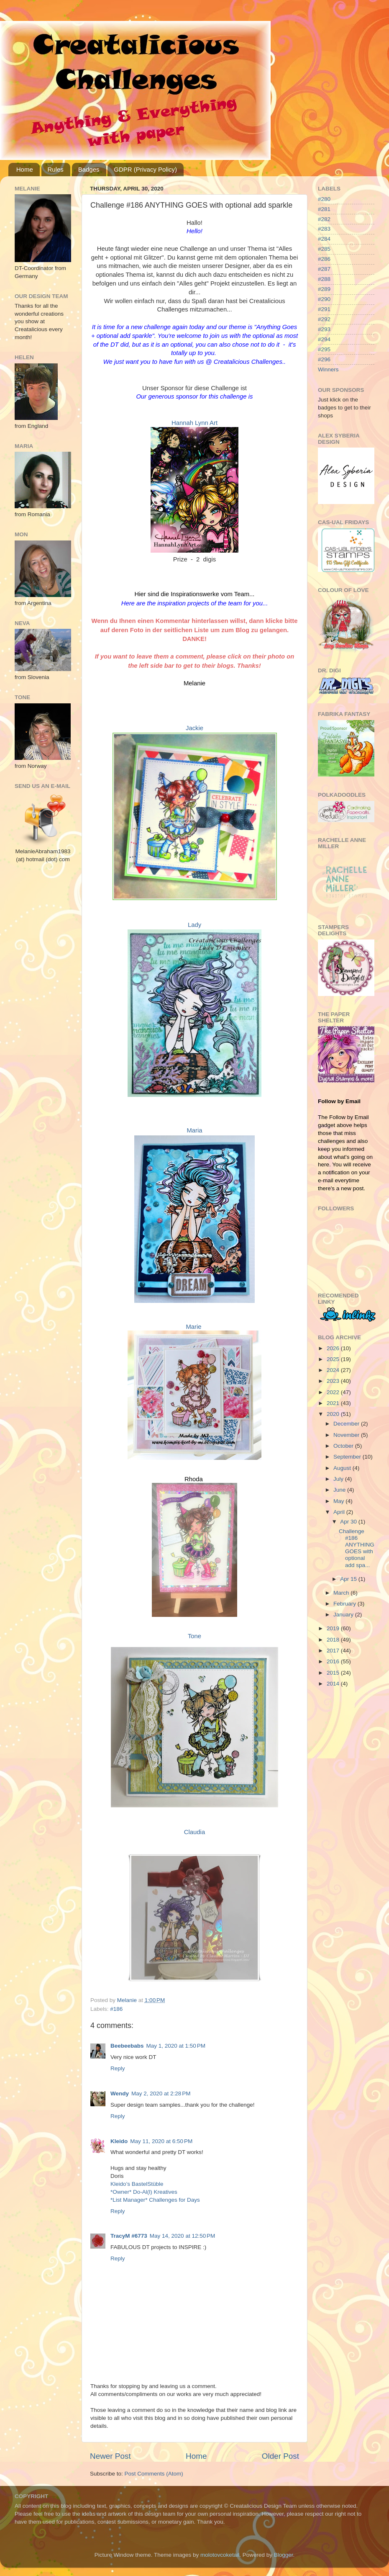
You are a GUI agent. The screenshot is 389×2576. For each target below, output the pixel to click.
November (347, 1435)
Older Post (280, 2456)
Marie (193, 1326)
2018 (334, 1640)
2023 (334, 1381)
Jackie (194, 728)
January (344, 1614)
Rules (56, 169)
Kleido (119, 2141)
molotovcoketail (219, 2555)
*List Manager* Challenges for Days (155, 2200)
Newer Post (110, 2456)
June (340, 1490)
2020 (334, 1414)
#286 (324, 259)
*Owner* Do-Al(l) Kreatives (143, 2192)
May (339, 1501)
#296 (324, 359)
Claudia (194, 1832)
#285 (324, 249)
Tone (194, 1636)
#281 (324, 209)
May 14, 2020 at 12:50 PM (182, 2236)
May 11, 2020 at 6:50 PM (161, 2141)
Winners (328, 369)
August (343, 1468)
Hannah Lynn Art (194, 422)
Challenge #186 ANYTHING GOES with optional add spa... (356, 1548)
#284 (324, 239)
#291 (324, 309)
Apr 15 (349, 1579)
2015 (334, 1673)
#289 (324, 289)
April (339, 1512)
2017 (334, 1650)
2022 (334, 1392)
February (345, 1604)
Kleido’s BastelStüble (137, 2184)
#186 (116, 2009)
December (347, 1424)
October (344, 1446)
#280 (324, 199)
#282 (324, 219)
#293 (324, 329)
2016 (334, 1661)
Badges (89, 169)
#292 (324, 319)
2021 (334, 1403)
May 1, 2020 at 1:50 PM (175, 2046)
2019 (334, 1628)
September (348, 1457)
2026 (334, 1348)
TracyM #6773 (128, 2236)
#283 (324, 229)
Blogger (283, 2555)
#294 (324, 339)
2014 (334, 1683)
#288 (324, 279)
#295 (324, 349)
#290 (324, 299)
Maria (194, 1130)
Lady (194, 924)
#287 (324, 269)
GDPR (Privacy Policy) (145, 169)
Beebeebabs (127, 2046)
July (339, 1479)
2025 (334, 1359)
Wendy (119, 2093)
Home (24, 169)
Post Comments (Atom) (154, 2473)
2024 (334, 1370)
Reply (117, 2068)
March (342, 1593)
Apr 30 (349, 1521)
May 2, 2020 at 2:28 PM (160, 2093)
